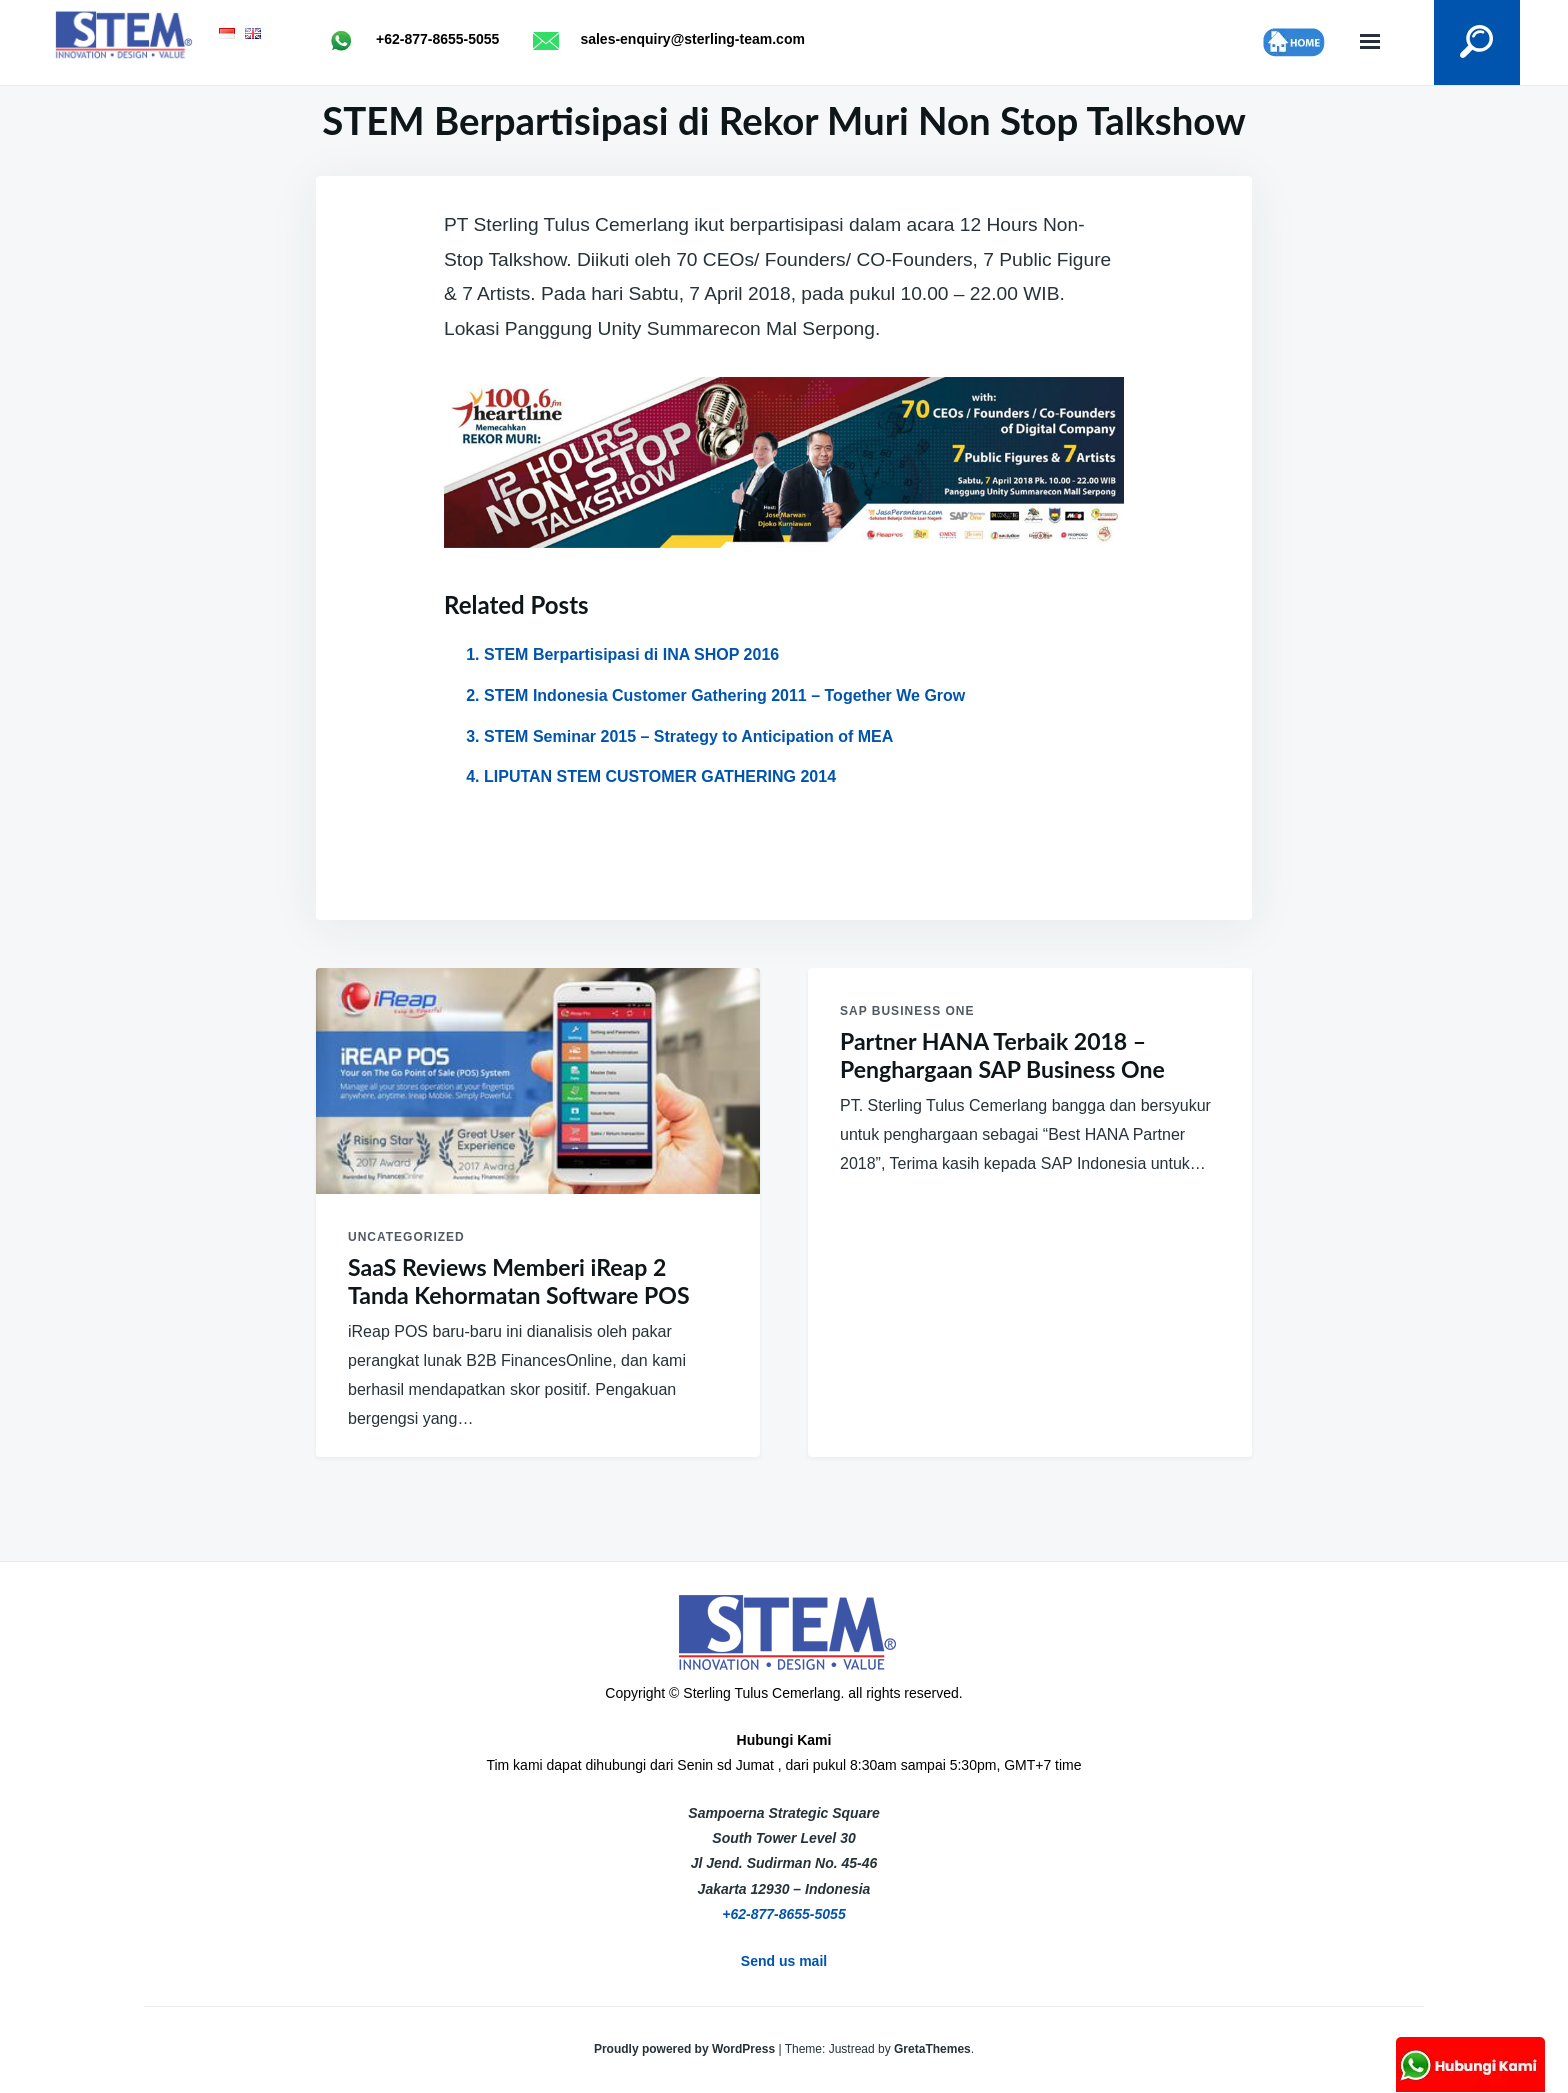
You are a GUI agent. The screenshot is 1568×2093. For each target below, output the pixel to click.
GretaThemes (932, 2049)
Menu (1370, 42)
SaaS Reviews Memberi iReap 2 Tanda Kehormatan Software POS (519, 1281)
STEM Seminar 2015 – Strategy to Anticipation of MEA (688, 736)
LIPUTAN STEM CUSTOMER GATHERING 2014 (660, 776)
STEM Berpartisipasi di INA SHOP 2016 (631, 654)
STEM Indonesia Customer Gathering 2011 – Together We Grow (724, 695)
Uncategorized (406, 1237)
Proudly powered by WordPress (686, 2049)
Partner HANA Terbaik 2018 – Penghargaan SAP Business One (1002, 1055)
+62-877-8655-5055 (783, 1914)
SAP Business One (907, 1011)
